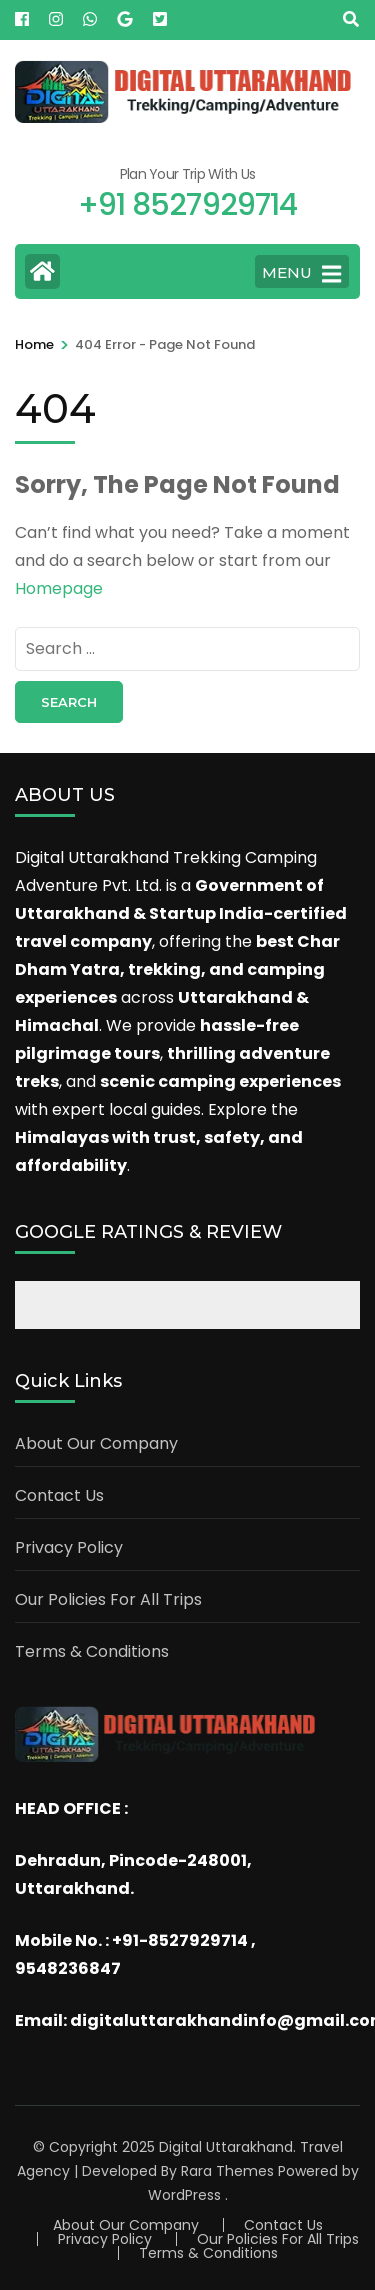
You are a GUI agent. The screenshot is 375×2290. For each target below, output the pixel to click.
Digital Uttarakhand (226, 2147)
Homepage (59, 588)
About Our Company (96, 1443)
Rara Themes (227, 2171)
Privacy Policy (69, 1547)
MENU (301, 274)
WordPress (184, 2195)
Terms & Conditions (92, 1651)
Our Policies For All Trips (108, 1599)
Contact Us (59, 1495)
